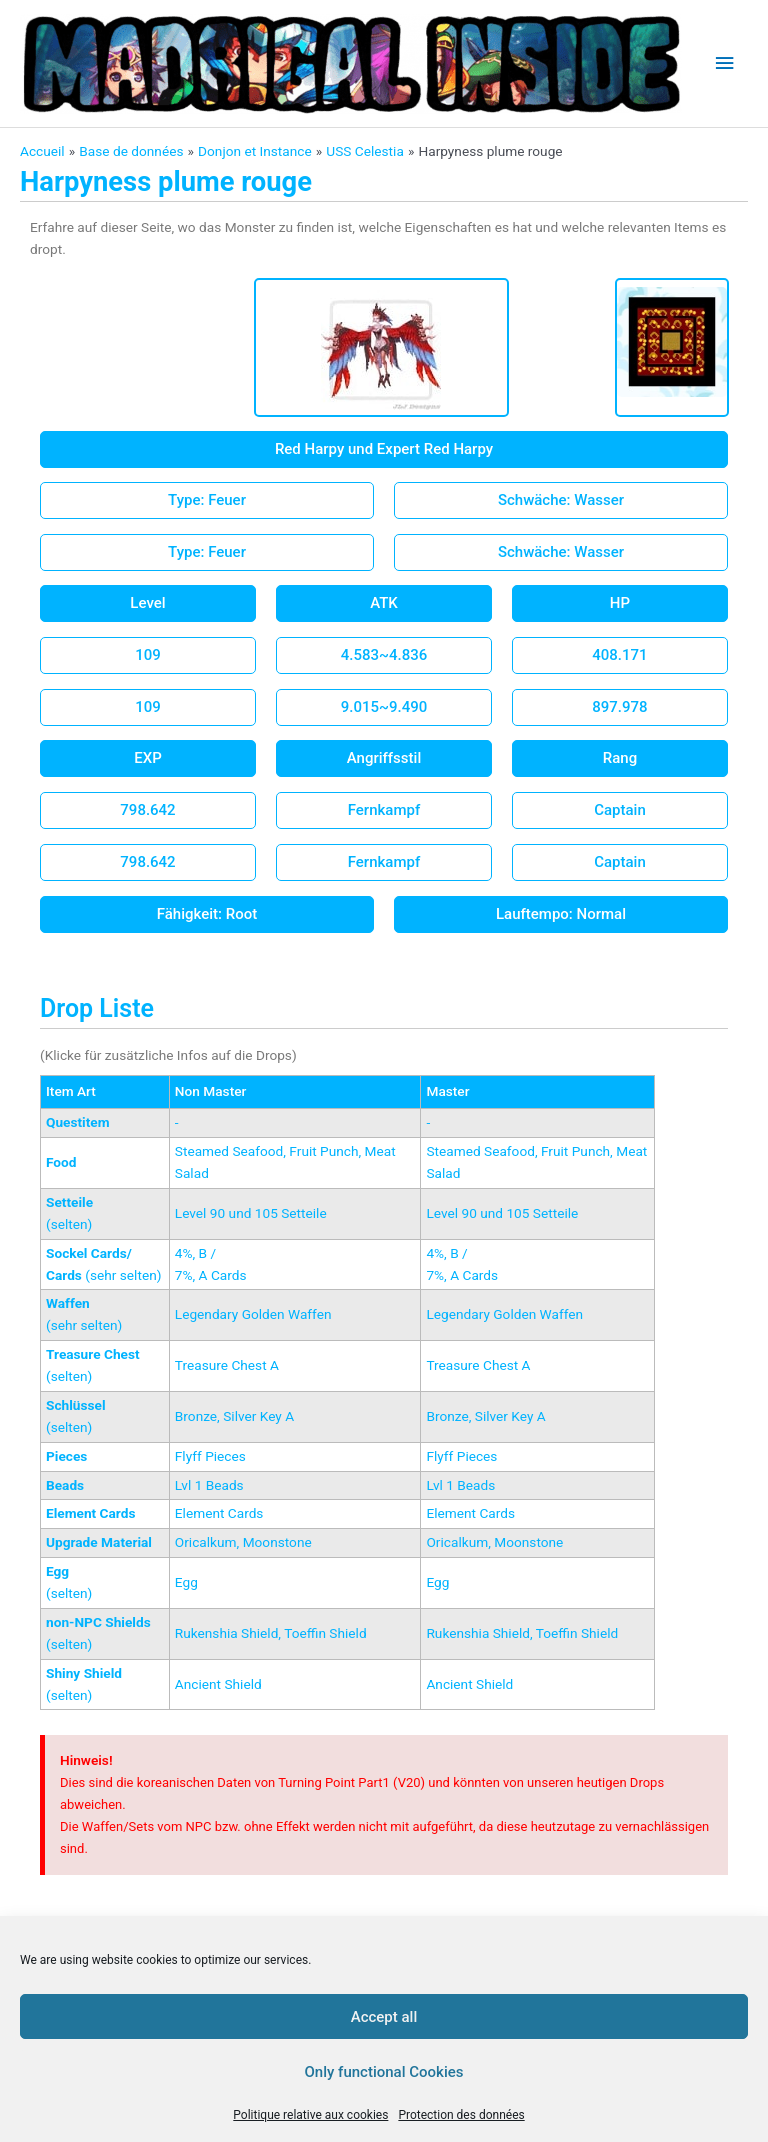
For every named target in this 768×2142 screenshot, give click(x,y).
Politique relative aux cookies (310, 2115)
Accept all (384, 2017)
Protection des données (461, 2115)
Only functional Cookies (384, 2072)
